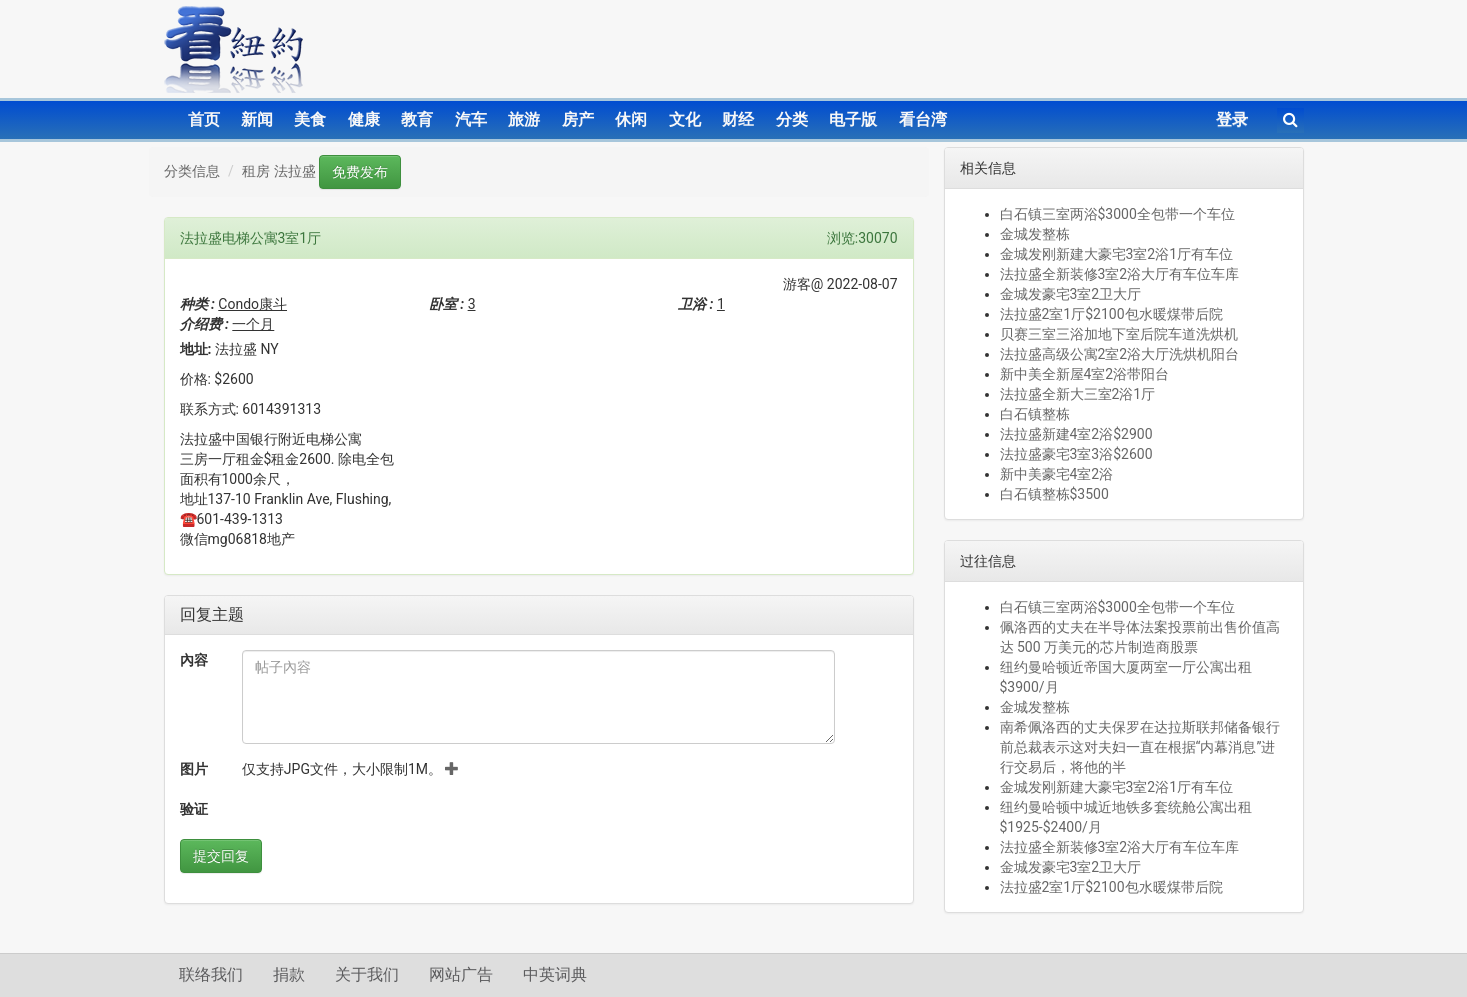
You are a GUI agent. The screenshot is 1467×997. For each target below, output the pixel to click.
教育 (417, 119)
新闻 (257, 119)
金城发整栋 (1035, 234)
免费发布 (360, 172)
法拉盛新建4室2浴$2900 (1076, 434)
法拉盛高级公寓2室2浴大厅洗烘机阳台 (1120, 354)
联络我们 (211, 974)
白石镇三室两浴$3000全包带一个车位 (1117, 214)
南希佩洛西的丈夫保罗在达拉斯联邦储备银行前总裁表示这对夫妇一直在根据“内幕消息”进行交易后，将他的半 (1140, 747)
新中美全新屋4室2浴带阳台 (1085, 374)
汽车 (471, 119)
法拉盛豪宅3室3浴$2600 (1076, 454)
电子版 (853, 119)
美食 (310, 119)
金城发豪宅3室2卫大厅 (1071, 294)
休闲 (631, 119)
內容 (194, 660)
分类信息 (192, 171)
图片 (194, 769)
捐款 (289, 974)
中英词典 (555, 974)
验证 (194, 809)
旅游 (524, 119)
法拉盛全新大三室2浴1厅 (1078, 394)
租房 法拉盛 (278, 171)
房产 (578, 119)
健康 (364, 119)
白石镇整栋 (1035, 414)
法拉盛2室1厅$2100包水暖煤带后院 (1111, 314)
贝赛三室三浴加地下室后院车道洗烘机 (1119, 334)
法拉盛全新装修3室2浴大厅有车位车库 (1120, 274)
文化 (685, 119)
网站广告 (461, 974)
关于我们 (367, 974)
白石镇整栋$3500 (1054, 494)
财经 (738, 119)
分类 (792, 119)
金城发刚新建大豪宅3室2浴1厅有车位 (1117, 254)
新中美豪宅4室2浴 (1057, 474)
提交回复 (221, 856)
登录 (1232, 119)
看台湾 (923, 119)
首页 (204, 119)
